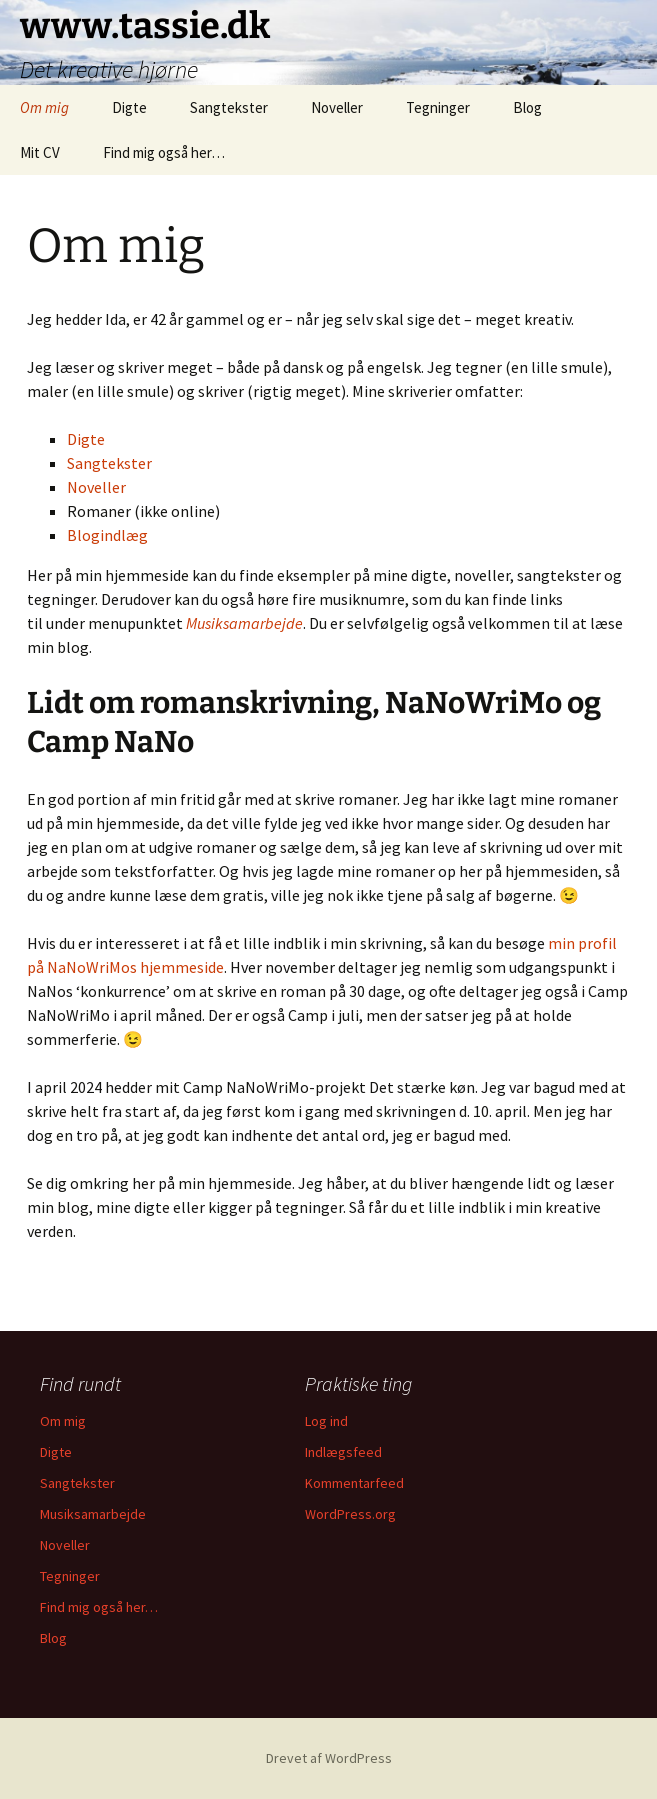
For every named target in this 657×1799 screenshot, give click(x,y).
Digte (129, 107)
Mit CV (40, 152)
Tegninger (438, 107)
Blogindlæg (107, 535)
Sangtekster (229, 107)
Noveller (337, 107)
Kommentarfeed (354, 1483)
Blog (527, 107)
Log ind (326, 1421)
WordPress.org (350, 1514)
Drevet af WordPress (329, 1758)
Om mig (44, 107)
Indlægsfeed (343, 1452)
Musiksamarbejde (244, 623)
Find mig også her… (164, 152)
